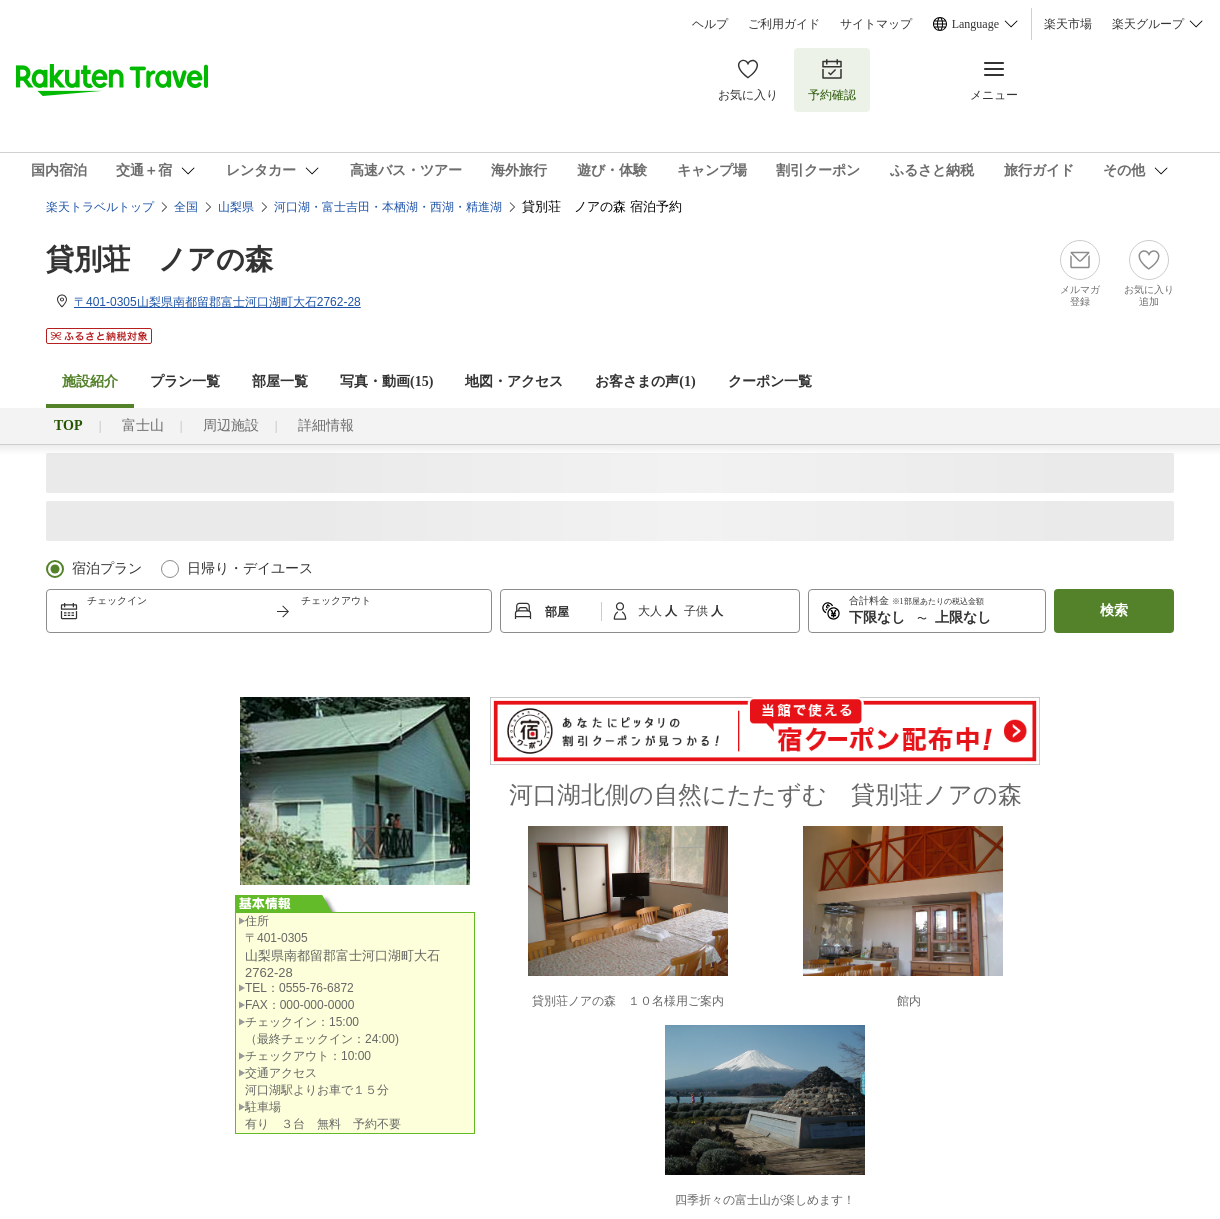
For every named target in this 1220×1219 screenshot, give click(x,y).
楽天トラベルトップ (100, 207)
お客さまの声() (645, 381)
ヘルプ (710, 24)
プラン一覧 (185, 381)
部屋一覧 (280, 381)
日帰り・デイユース (250, 568)
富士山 (143, 425)
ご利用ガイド (784, 24)
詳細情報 (326, 425)
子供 (697, 611)
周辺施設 (231, 425)
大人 (651, 611)
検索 (1114, 610)
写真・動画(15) (386, 381)
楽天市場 (1068, 24)
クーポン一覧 (770, 381)
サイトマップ (876, 24)
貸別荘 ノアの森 (159, 259)
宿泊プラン (107, 568)
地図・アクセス (514, 381)
